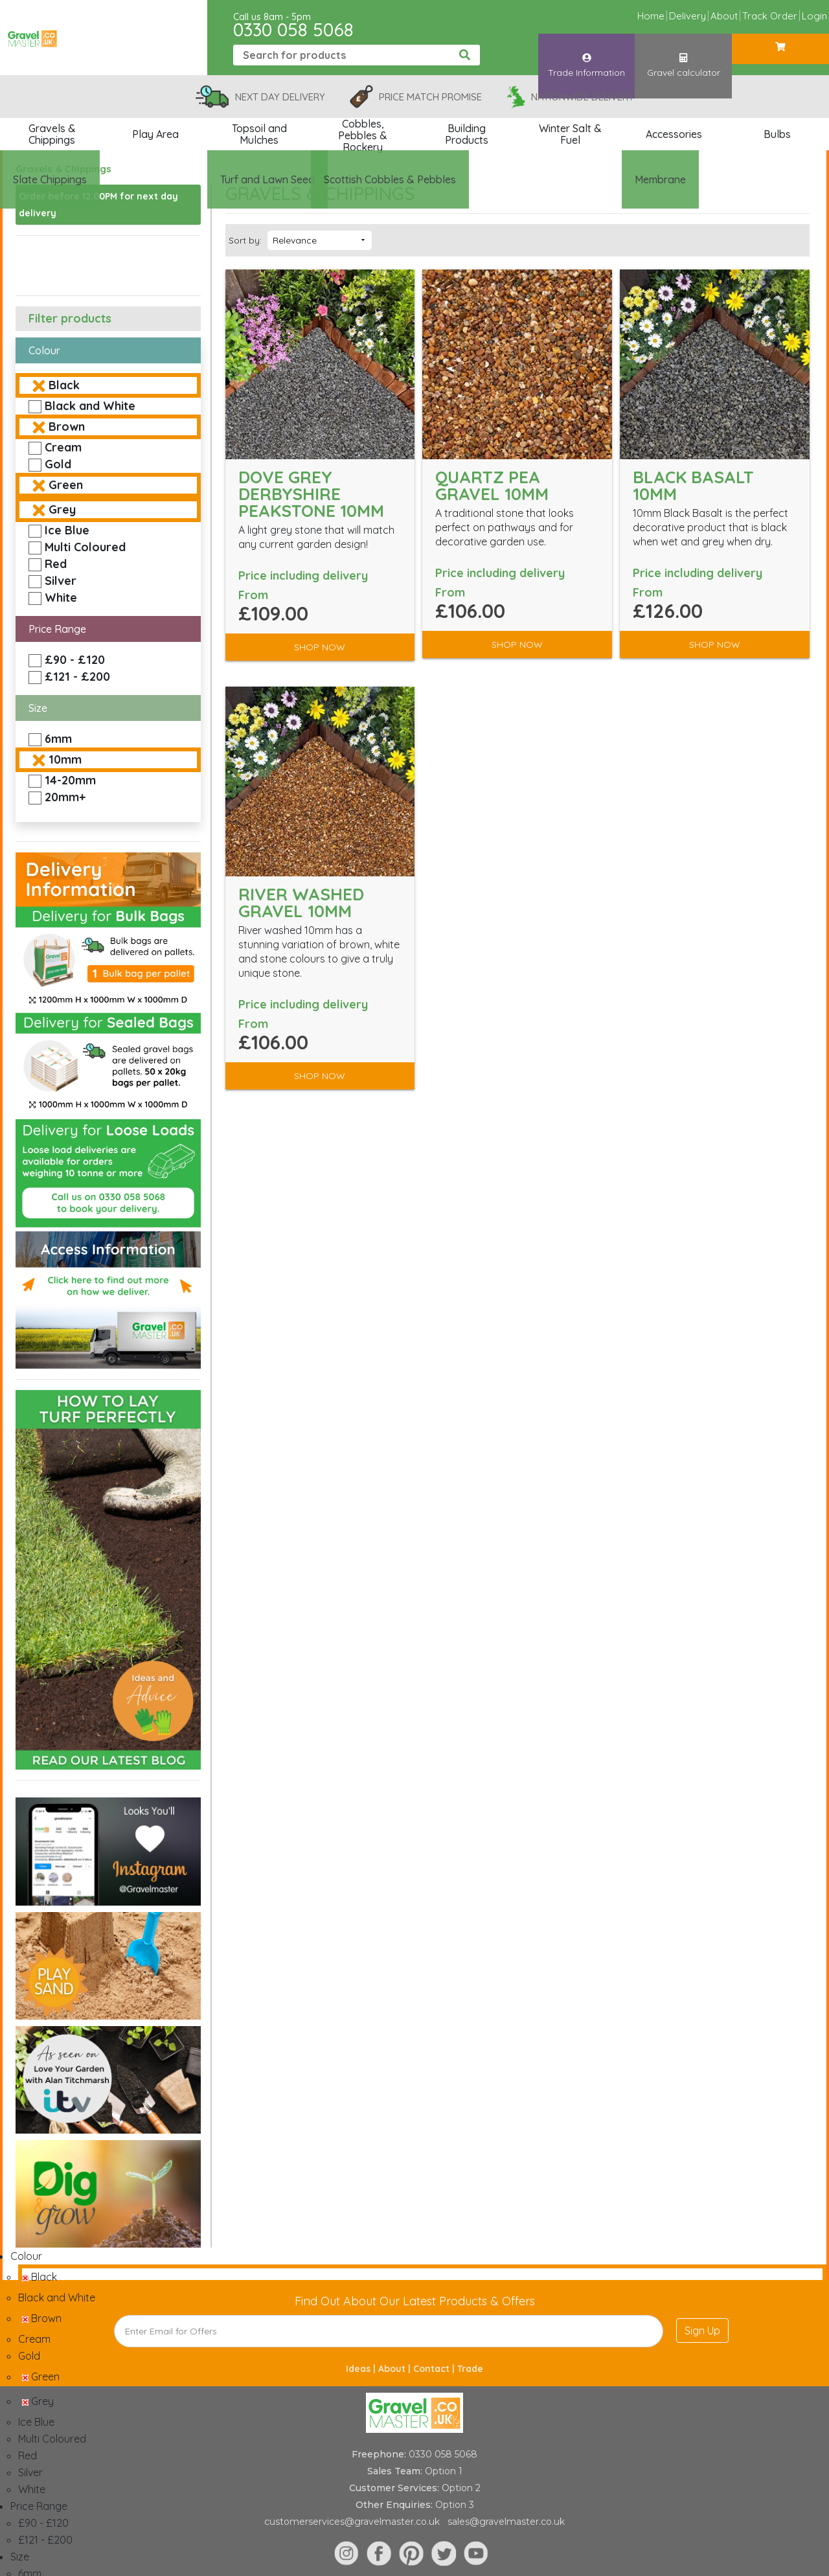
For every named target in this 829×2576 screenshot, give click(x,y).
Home (650, 15)
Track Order (769, 15)
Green (66, 484)
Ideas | (362, 2369)
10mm (65, 759)
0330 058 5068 (293, 29)
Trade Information (586, 53)
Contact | (435, 2369)
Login (814, 15)
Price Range (57, 628)
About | (395, 2369)
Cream (63, 447)
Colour (44, 350)
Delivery (687, 15)
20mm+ (65, 797)
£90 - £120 (75, 659)
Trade (470, 2369)
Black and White (90, 405)
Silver (60, 580)
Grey (62, 509)
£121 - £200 (77, 676)
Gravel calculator (683, 53)
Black (64, 385)
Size (37, 707)
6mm (58, 738)
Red (56, 563)
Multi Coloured (85, 547)
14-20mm (70, 780)
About (724, 15)
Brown (67, 426)
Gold (58, 464)
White (61, 597)
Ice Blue (67, 530)
